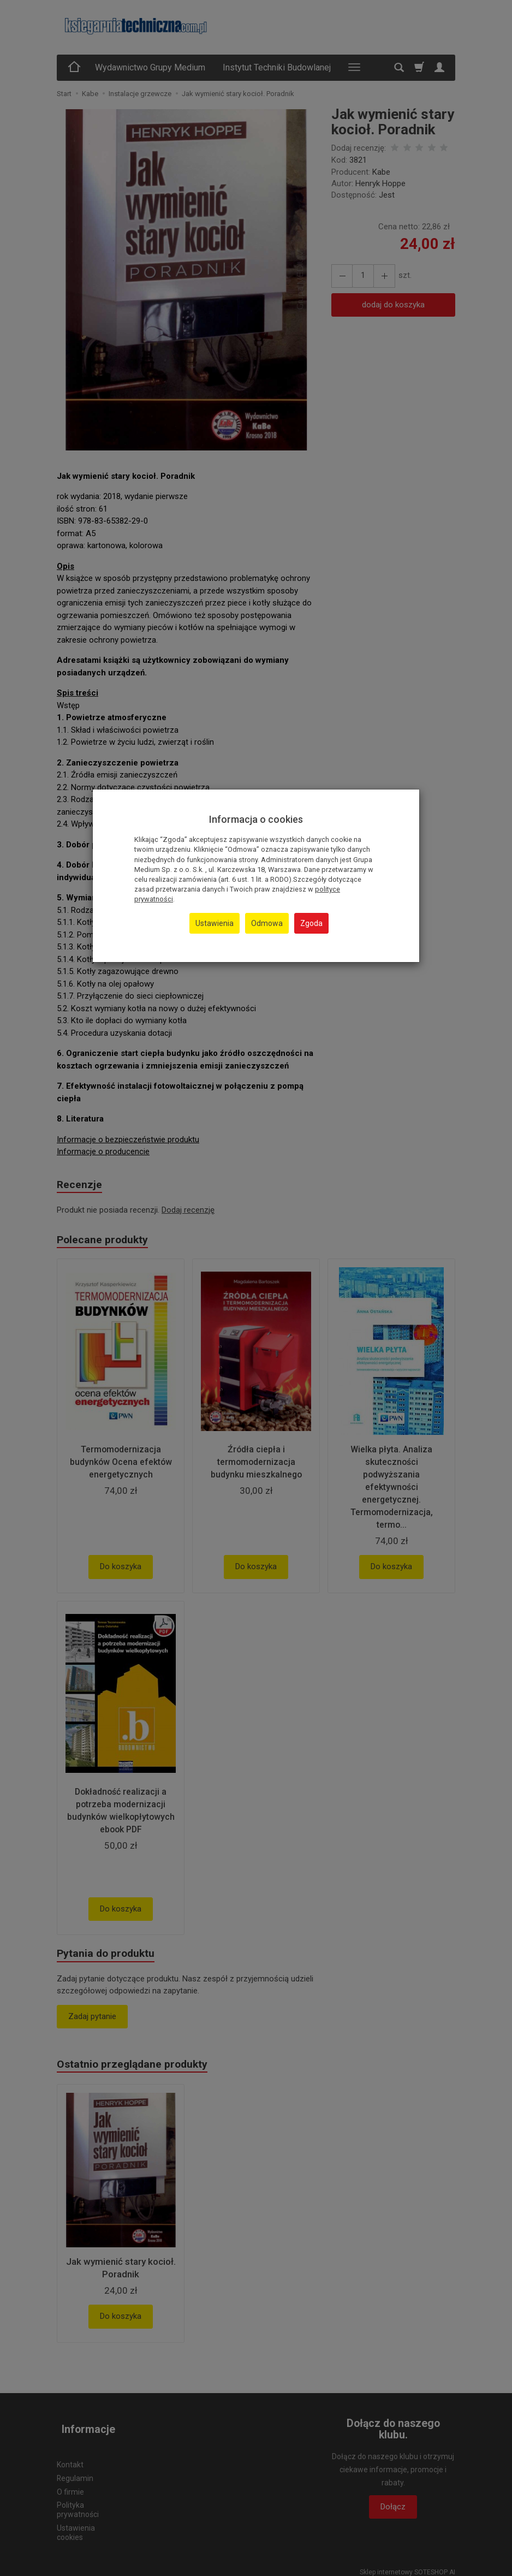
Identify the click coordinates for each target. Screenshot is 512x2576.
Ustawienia (214, 923)
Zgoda (311, 923)
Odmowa (267, 923)
